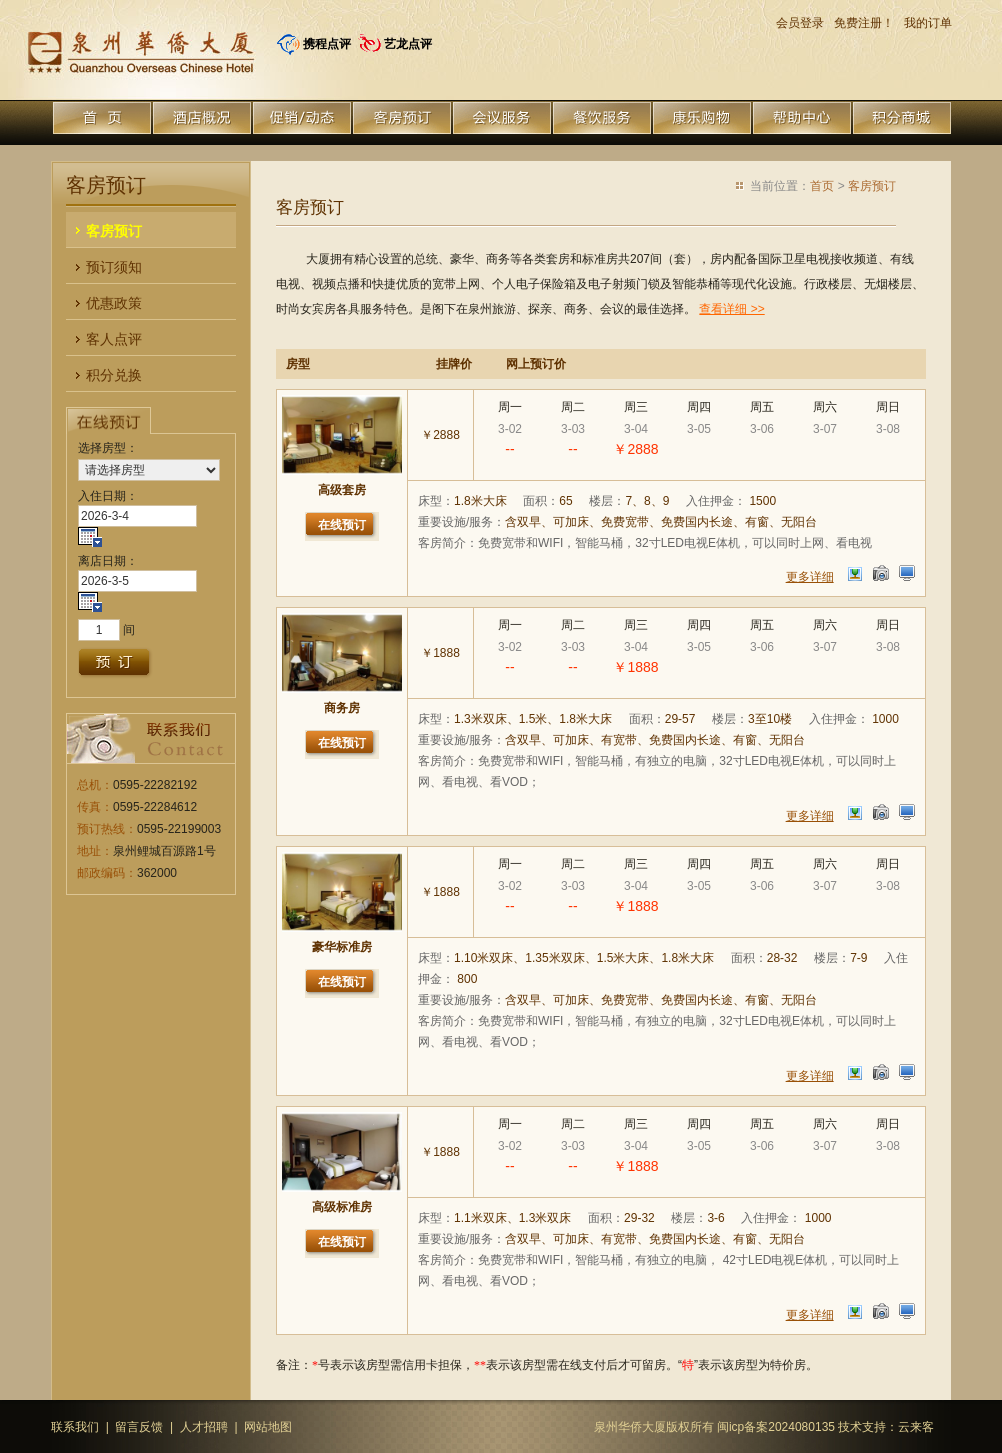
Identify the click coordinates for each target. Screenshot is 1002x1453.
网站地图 (268, 1427)
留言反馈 (139, 1427)
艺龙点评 (408, 44)
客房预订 (872, 186)
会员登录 (800, 23)
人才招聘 (204, 1427)
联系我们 (75, 1427)
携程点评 (327, 44)
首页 (822, 186)
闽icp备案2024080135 (776, 1427)
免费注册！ (864, 23)
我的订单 (928, 23)
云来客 (916, 1427)
